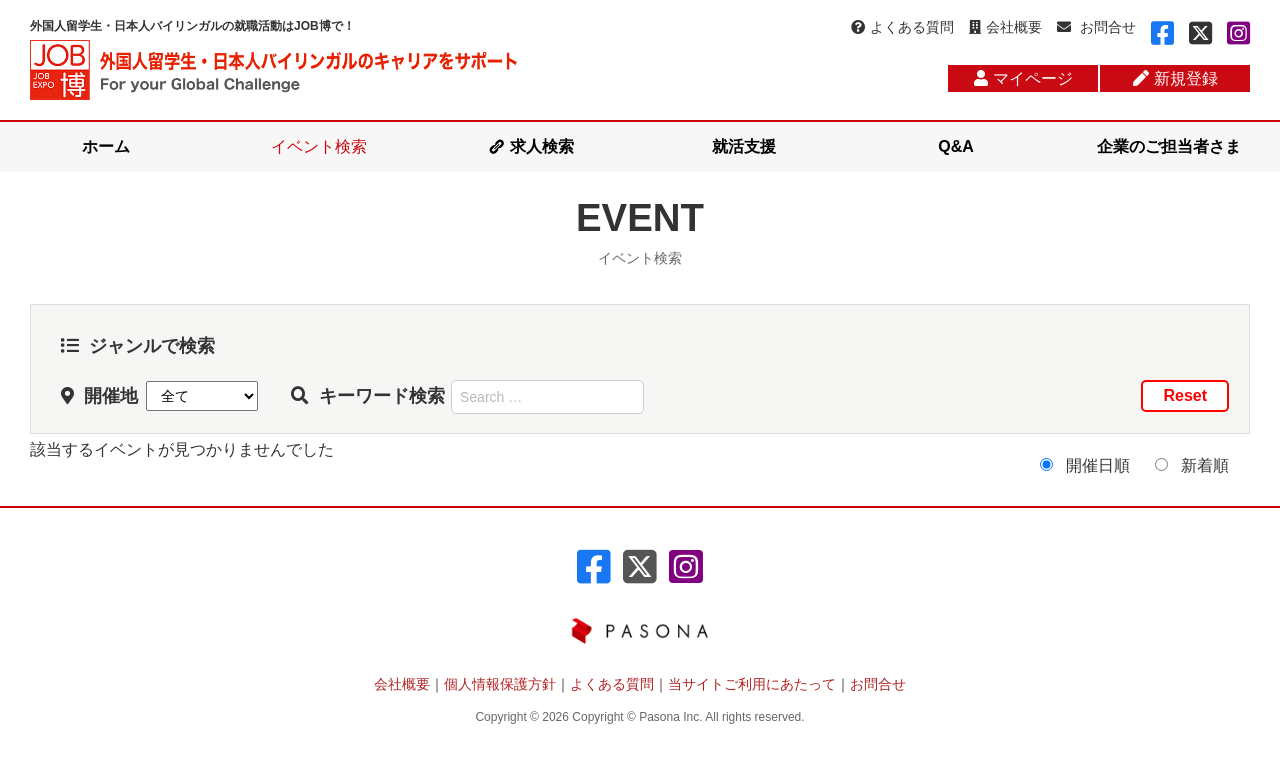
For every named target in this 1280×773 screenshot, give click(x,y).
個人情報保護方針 (500, 684)
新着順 (1205, 465)
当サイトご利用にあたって (752, 684)
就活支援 (744, 146)
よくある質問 (902, 27)
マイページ (1023, 78)
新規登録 (1175, 78)
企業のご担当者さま (1169, 146)
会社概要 (1005, 27)
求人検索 (542, 146)
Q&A (956, 146)
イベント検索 (319, 146)
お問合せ (1096, 27)
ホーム (106, 146)
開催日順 (1098, 465)
